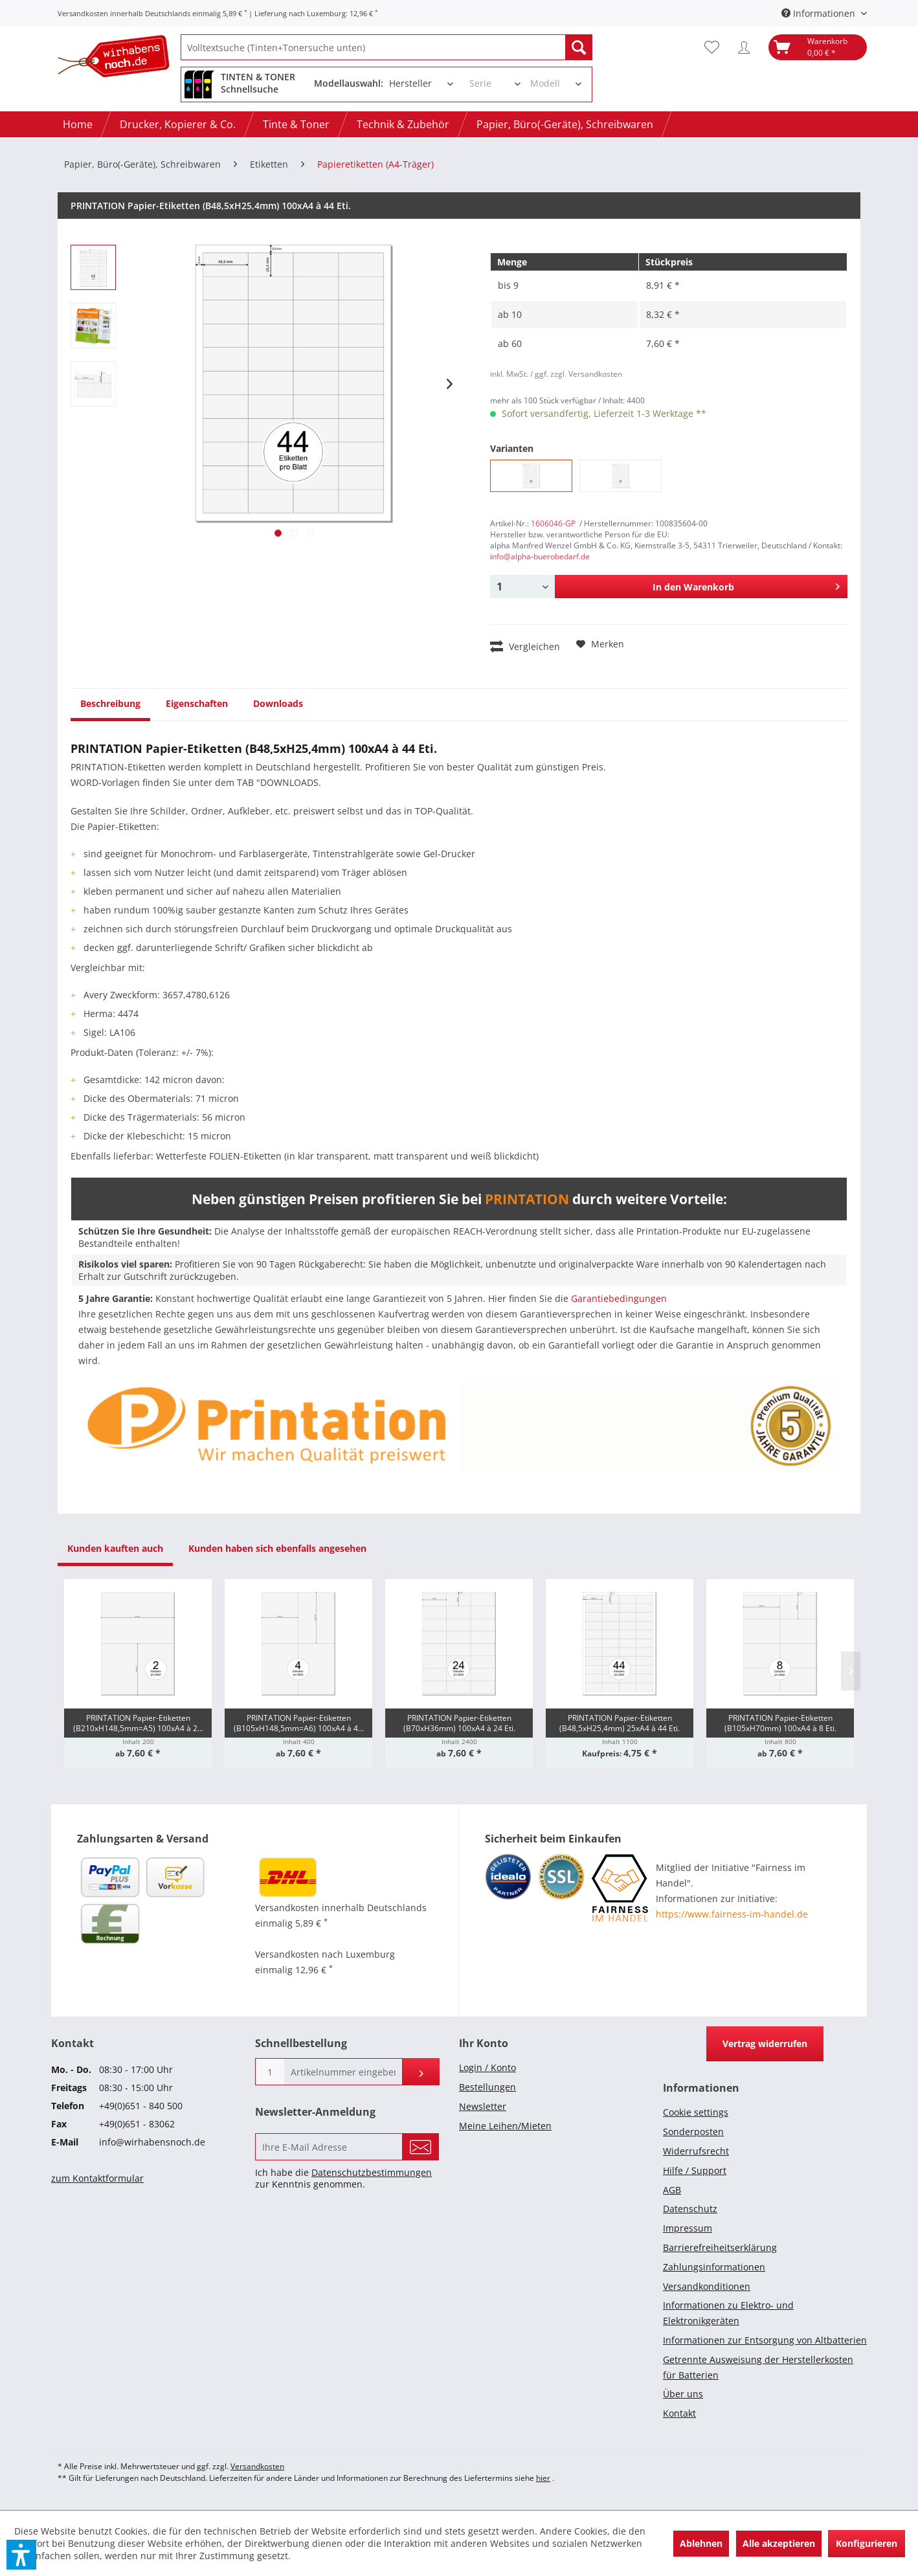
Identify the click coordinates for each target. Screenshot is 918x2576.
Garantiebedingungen (619, 1298)
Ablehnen (701, 2543)
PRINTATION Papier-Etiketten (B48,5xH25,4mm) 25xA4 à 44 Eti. (619, 1723)
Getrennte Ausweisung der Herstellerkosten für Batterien (758, 2367)
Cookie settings (695, 2112)
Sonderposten (693, 2131)
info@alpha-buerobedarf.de (540, 556)
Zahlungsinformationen (714, 2267)
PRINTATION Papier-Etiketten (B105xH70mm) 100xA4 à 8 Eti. (780, 1723)
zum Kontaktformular (97, 2178)
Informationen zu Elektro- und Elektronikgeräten (728, 2313)
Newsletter (482, 2106)
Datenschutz (690, 2208)
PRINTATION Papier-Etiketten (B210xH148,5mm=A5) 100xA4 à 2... (138, 1723)
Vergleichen (525, 646)
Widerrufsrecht (696, 2151)
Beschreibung (110, 703)
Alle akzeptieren (779, 2543)
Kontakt (679, 2413)
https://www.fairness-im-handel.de (732, 1914)
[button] (21, 2555)
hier (543, 2477)
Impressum (687, 2228)
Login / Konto (487, 2067)
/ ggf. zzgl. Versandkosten (576, 373)
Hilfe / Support (694, 2170)
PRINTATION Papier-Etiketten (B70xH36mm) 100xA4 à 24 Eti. (459, 1723)
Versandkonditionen (706, 2286)
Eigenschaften (197, 703)
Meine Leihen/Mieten (505, 2126)
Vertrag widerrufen (764, 2043)
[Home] (78, 124)
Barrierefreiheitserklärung (720, 2247)
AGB (672, 2190)
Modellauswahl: (348, 83)
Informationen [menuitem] (819, 13)
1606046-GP (553, 523)
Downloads (278, 703)
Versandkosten (257, 2466)
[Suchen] (578, 47)
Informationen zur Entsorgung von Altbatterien (765, 2340)
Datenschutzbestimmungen (371, 2172)
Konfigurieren (866, 2543)
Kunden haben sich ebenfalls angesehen (277, 1548)
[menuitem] (386, 47)
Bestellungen (487, 2087)
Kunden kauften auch (115, 1548)
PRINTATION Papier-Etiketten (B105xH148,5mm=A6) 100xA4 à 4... (299, 1723)
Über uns (683, 2394)
